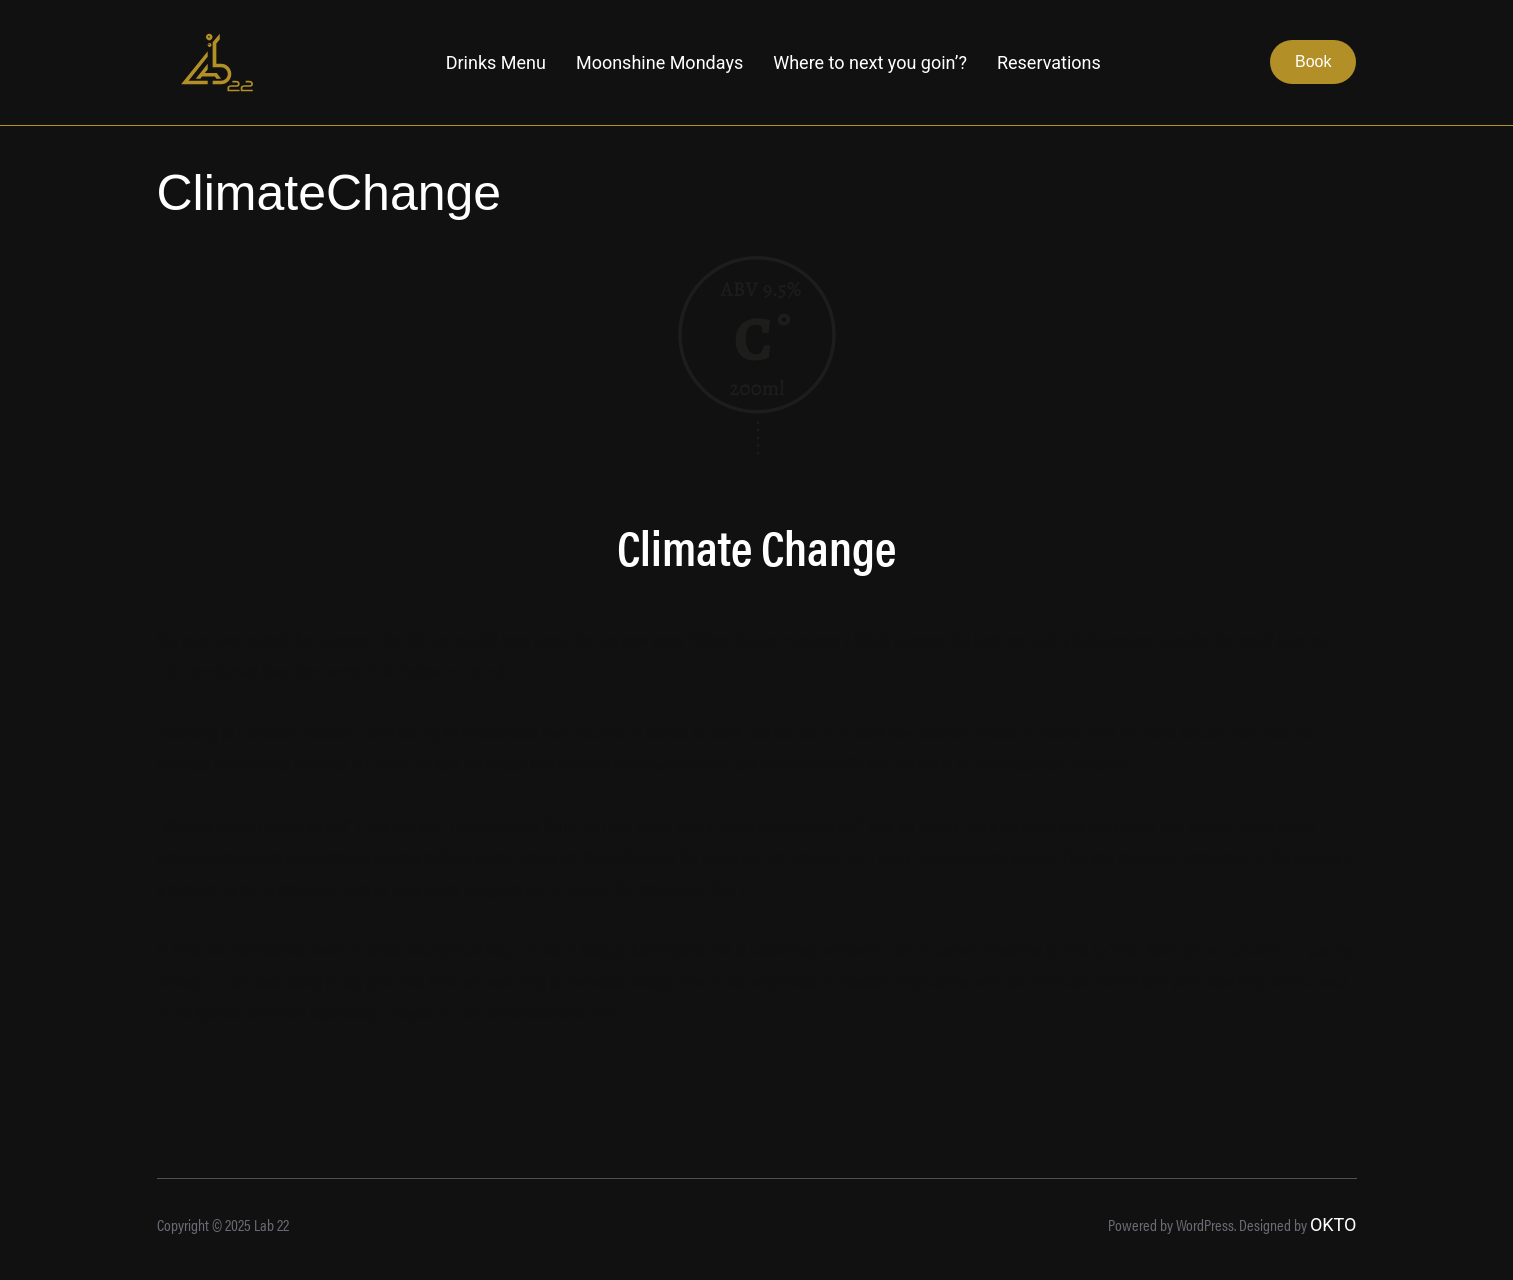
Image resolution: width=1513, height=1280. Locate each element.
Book (1313, 61)
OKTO (1333, 1224)
